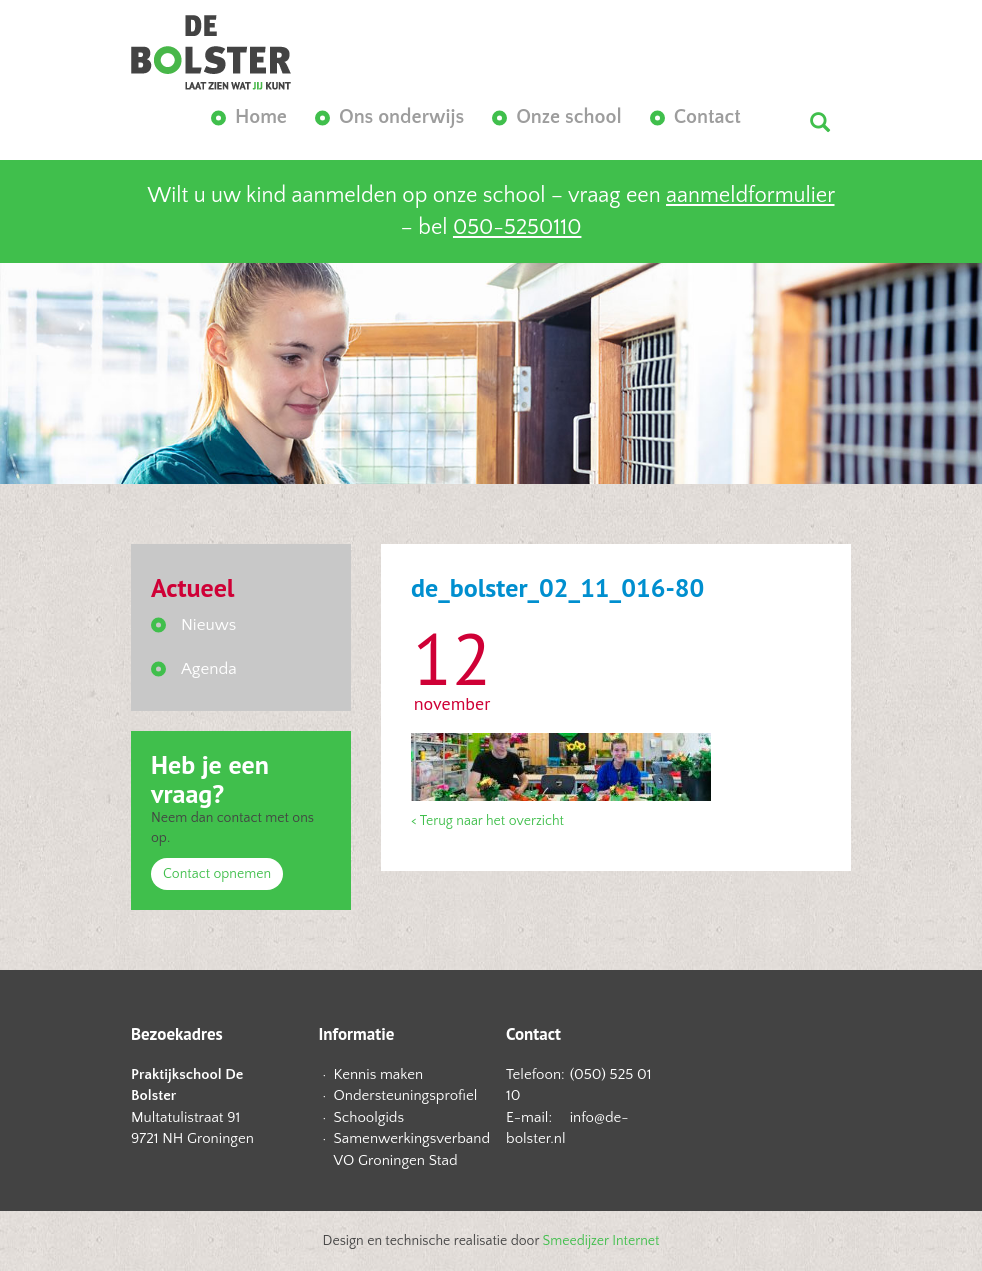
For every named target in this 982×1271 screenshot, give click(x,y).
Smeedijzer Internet (601, 1241)
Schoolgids (369, 1117)
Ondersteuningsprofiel (405, 1095)
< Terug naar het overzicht (487, 821)
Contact (707, 117)
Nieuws (208, 625)
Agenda (209, 669)
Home (261, 117)
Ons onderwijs (401, 117)
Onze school (569, 117)
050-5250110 (517, 227)
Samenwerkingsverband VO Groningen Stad (405, 1149)
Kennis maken (379, 1074)
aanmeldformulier (750, 195)
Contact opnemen (217, 874)
